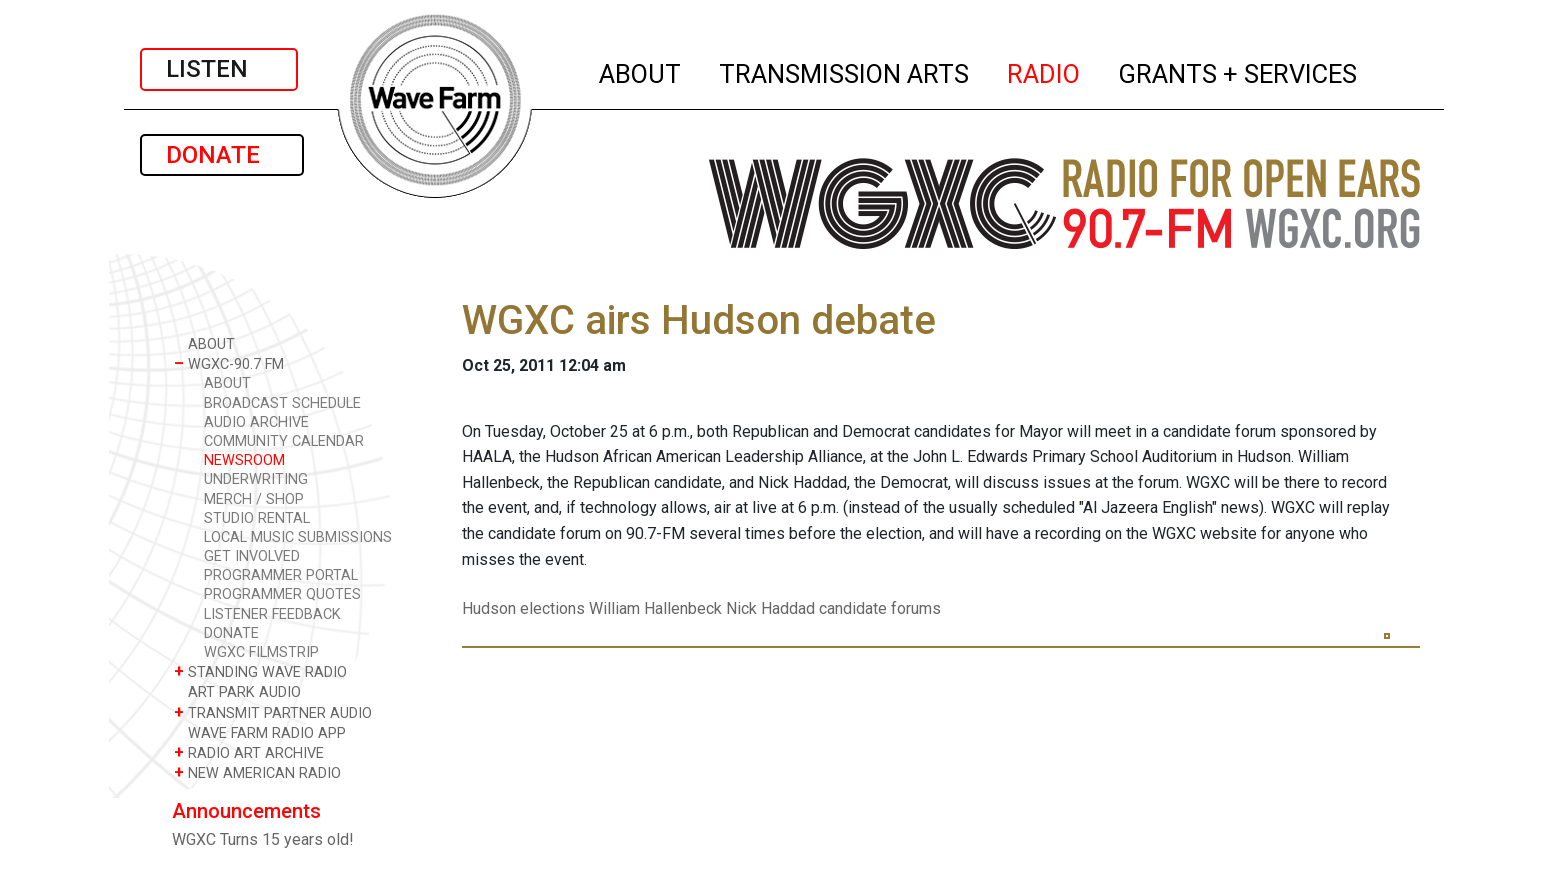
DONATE (222, 155)
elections (552, 608)
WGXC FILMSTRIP (261, 652)
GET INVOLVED (252, 556)
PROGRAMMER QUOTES (282, 594)
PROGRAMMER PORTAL (281, 575)
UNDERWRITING (256, 479)
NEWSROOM (244, 460)
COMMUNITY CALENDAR (284, 441)
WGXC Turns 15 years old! (263, 839)
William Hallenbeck (655, 608)
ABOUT (641, 71)
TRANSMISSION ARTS (845, 71)
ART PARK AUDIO (237, 691)
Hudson (489, 608)
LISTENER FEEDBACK (272, 614)
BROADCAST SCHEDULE (282, 403)
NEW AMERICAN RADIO (257, 772)
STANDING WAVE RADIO (260, 671)
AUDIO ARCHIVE (256, 422)
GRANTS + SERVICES (1238, 71)
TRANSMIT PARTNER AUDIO (273, 712)
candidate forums (880, 608)
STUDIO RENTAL (257, 518)
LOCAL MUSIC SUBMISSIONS (298, 537)
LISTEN (219, 69)
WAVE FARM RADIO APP (260, 732)
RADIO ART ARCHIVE (249, 752)
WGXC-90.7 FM (229, 363)
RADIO (1044, 71)
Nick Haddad (770, 608)
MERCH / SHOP (254, 499)
